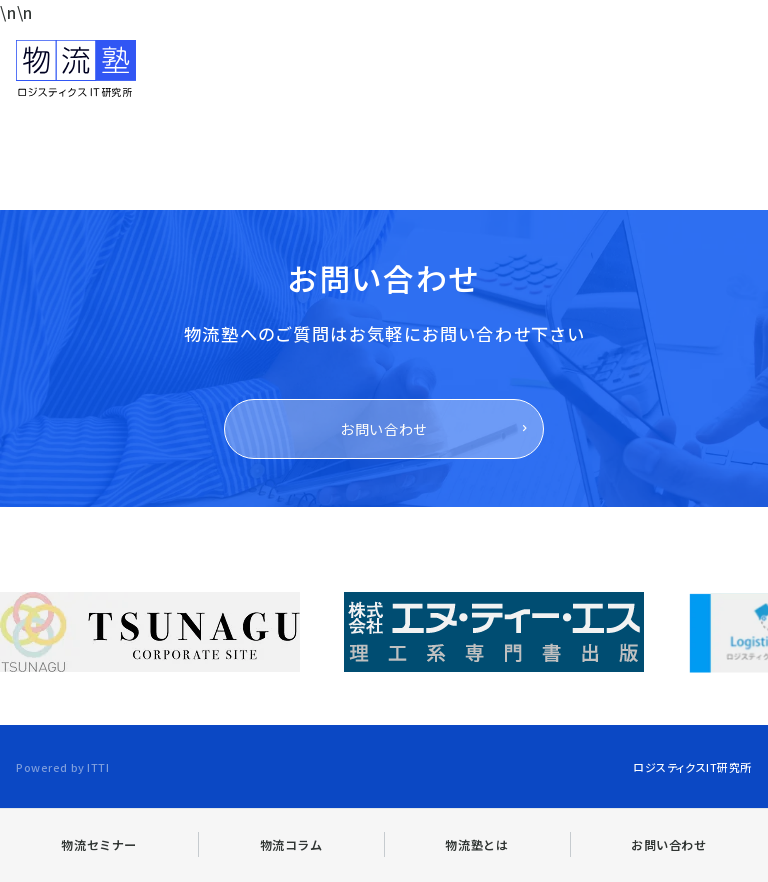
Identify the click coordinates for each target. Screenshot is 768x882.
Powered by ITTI (62, 767)
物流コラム (291, 845)
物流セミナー (99, 845)
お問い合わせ (384, 429)
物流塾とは (476, 845)
